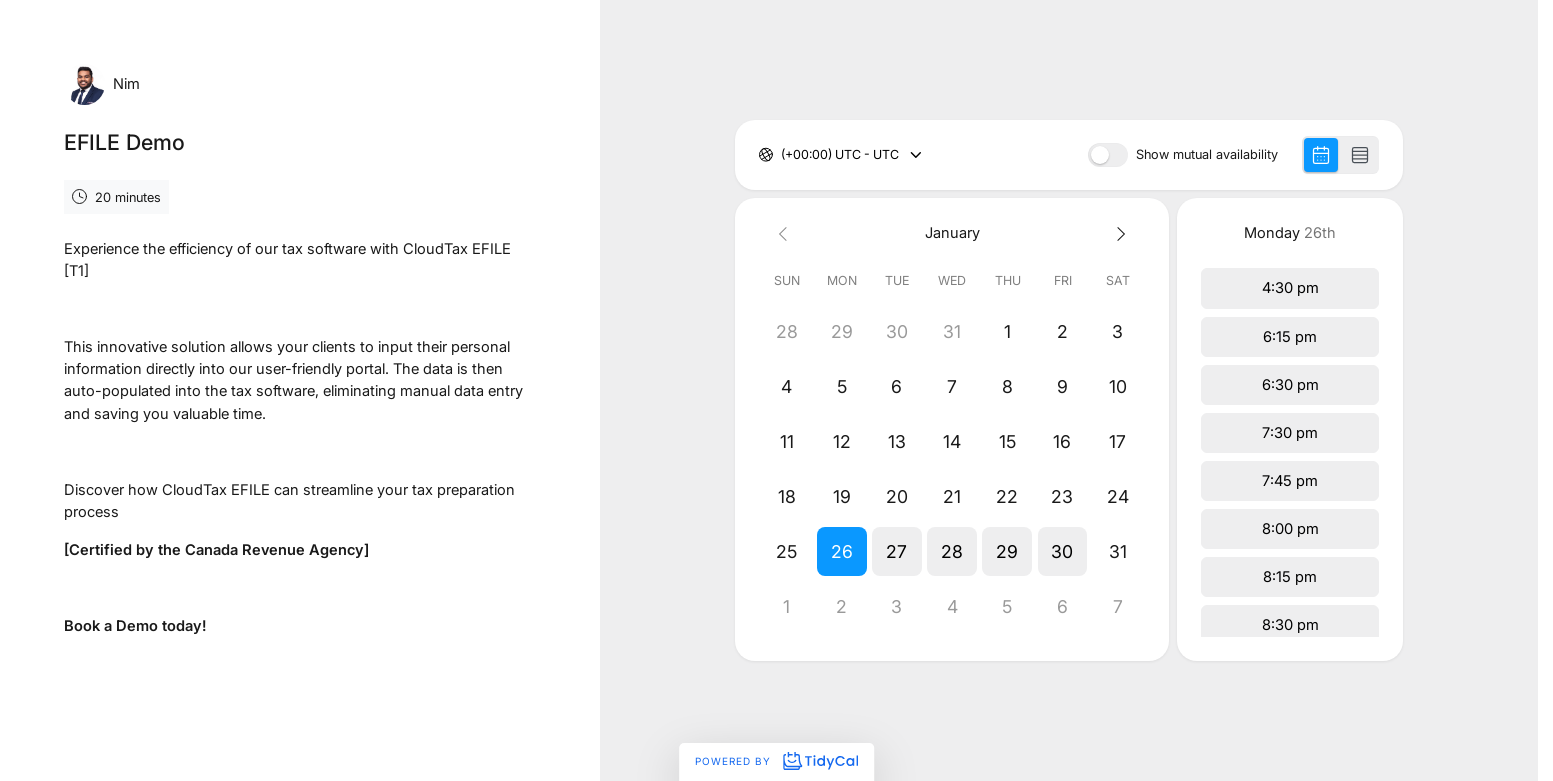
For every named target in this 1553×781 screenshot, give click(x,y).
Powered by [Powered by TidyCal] (776, 761)
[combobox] (782, 155)
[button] (841, 551)
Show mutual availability (1207, 155)
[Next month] (1117, 232)
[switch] (1108, 155)
